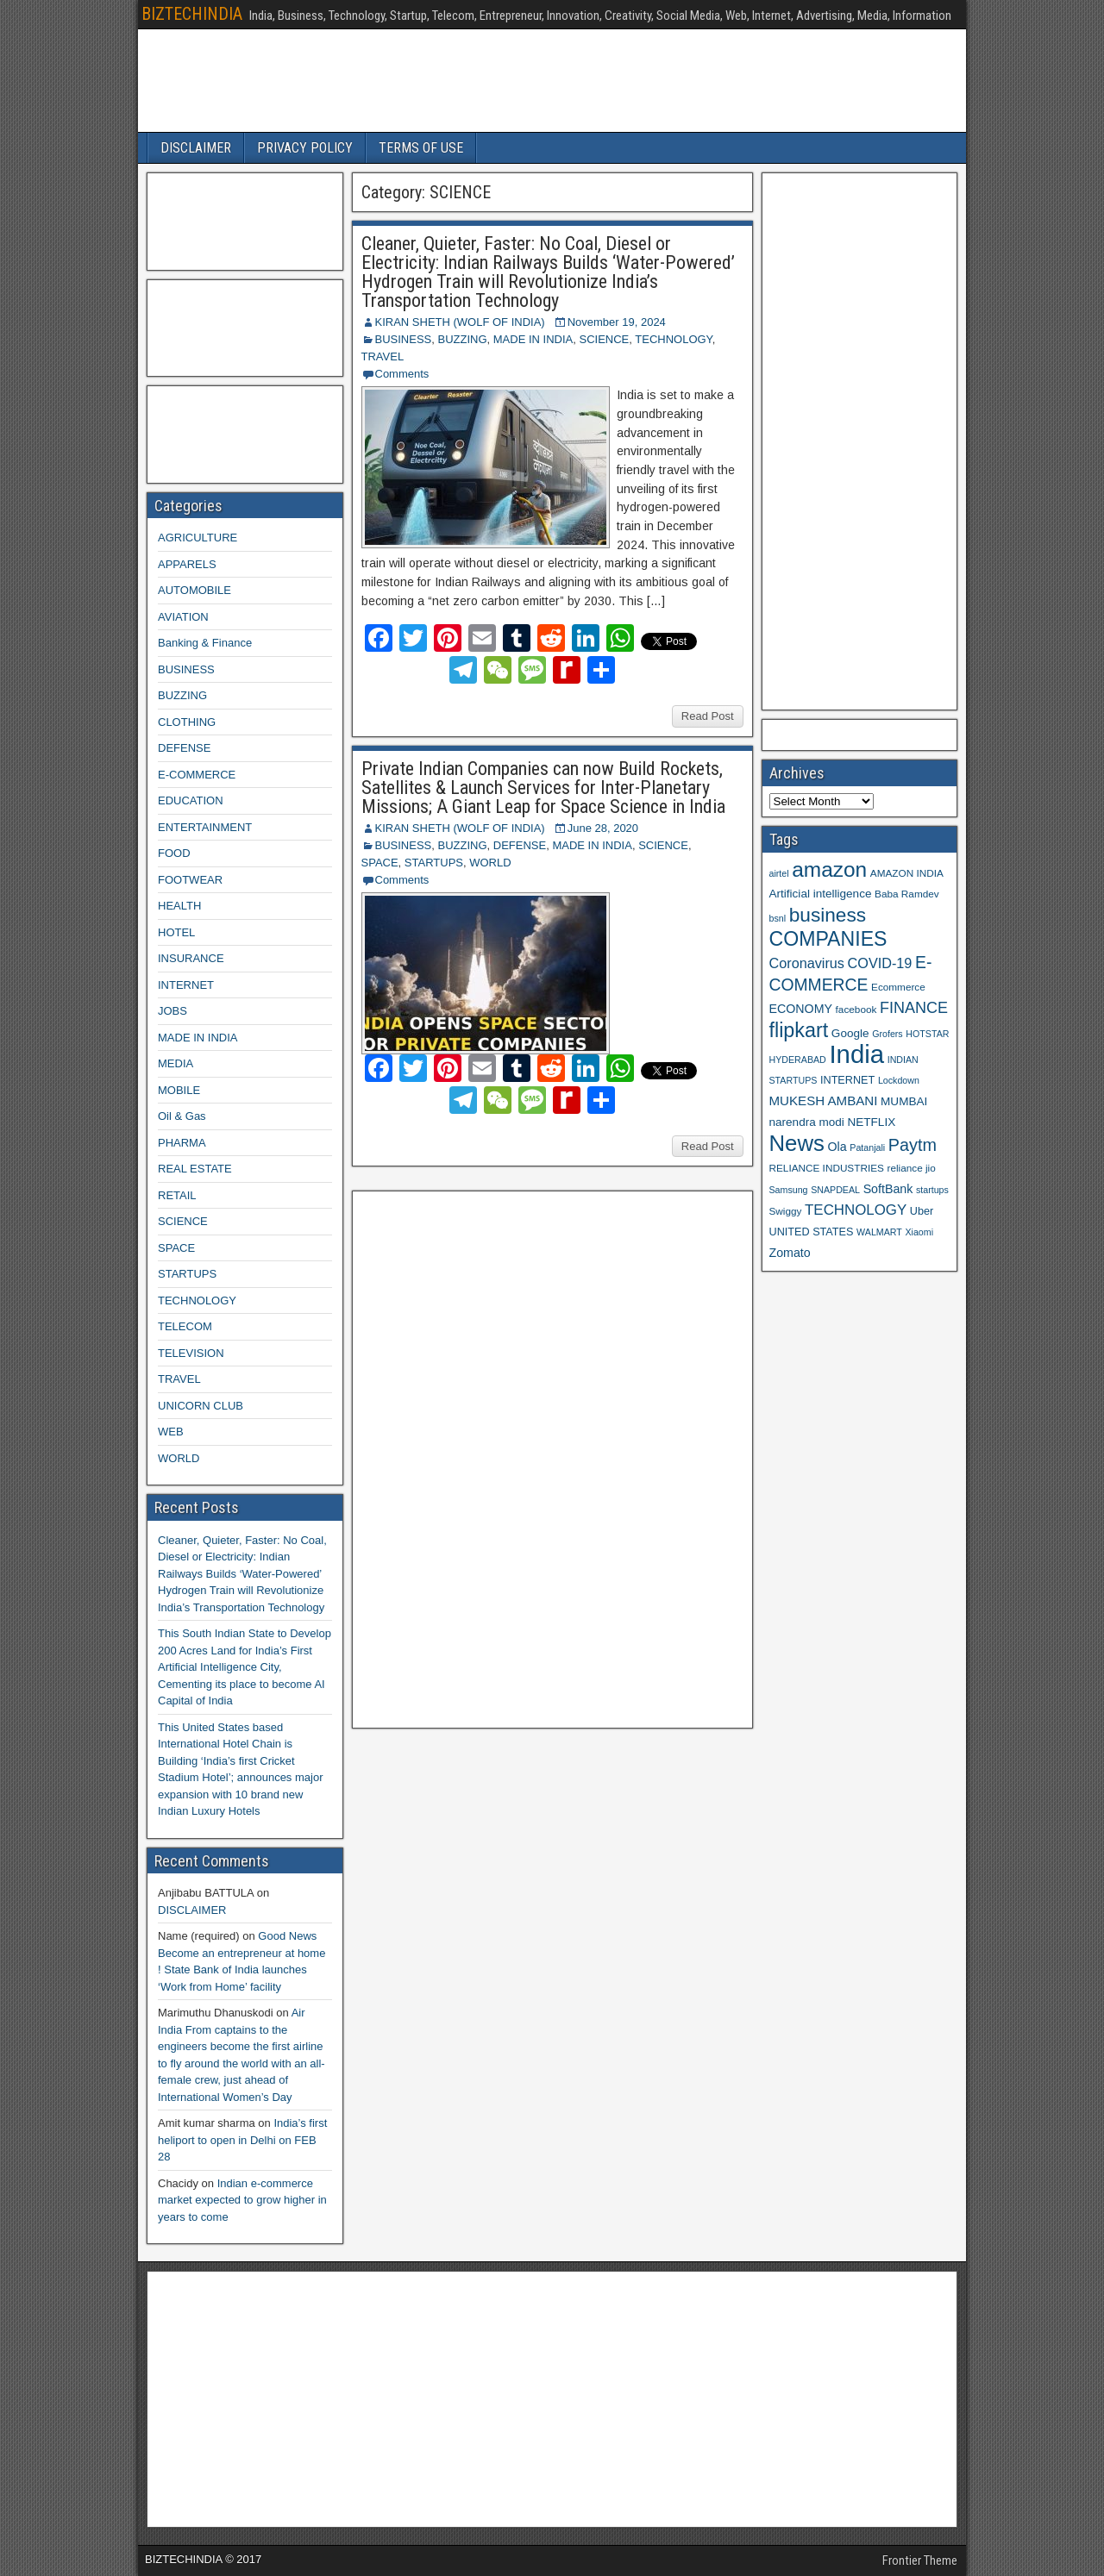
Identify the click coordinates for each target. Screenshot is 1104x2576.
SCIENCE (604, 339)
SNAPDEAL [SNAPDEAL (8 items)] (835, 1190)
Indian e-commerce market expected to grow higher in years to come (242, 2200)
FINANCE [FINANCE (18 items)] (914, 1007)
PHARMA (182, 1142)
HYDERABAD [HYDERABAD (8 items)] (797, 1059)
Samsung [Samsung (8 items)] (788, 1190)
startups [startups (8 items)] (932, 1190)
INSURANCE (191, 958)
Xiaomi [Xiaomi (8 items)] (919, 1232)
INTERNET (186, 985)
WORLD (490, 862)
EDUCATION (190, 800)
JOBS (172, 1010)
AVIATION (183, 616)
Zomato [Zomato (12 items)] (790, 1253)
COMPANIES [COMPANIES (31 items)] (828, 939)
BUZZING (461, 339)
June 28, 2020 (603, 828)
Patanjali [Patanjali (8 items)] (867, 1147)
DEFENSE (519, 845)
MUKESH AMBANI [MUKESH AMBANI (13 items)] (823, 1100)
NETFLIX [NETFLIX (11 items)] (871, 1122)
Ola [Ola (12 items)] (837, 1147)
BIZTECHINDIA (191, 13)
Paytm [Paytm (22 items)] (912, 1144)
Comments (402, 373)
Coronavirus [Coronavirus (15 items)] (806, 963)
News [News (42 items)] (797, 1143)
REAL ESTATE (195, 1168)
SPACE (379, 862)
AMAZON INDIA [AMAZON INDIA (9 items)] (907, 872)
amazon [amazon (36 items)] (829, 869)
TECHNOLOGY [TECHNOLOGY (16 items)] (855, 1210)
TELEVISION (191, 1353)
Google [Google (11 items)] (850, 1033)
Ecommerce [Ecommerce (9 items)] (898, 986)
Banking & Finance (205, 642)
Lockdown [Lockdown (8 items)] (898, 1080)
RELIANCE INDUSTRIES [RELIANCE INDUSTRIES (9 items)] (826, 1167)
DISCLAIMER (195, 148)
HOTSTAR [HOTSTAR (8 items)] (927, 1034)
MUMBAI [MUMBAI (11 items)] (904, 1101)
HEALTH (179, 905)
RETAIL (177, 1195)
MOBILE (179, 1090)
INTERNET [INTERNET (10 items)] (847, 1080)
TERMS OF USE (421, 148)
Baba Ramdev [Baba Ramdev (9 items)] (907, 893)
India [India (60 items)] (856, 1054)
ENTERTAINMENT (205, 827)
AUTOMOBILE (194, 590)
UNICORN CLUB (200, 1405)
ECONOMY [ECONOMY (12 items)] (800, 1009)
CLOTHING (187, 722)
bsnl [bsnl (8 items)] (778, 918)
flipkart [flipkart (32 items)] (799, 1030)
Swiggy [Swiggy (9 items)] (785, 1210)
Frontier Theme (919, 2560)
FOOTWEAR (190, 879)
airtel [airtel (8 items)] (779, 873)
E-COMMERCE (196, 774)
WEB (171, 1431)
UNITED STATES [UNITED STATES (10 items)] (811, 1232)
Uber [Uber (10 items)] (921, 1211)
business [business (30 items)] (827, 914)
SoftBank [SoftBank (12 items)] (888, 1189)
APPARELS (187, 564)
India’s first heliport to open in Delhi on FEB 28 (242, 2139)
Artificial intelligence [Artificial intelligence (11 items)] (820, 893)
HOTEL (176, 932)
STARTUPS (434, 862)
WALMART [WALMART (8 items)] (879, 1232)
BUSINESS (403, 339)
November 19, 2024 (617, 322)
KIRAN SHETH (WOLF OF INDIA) (460, 322)
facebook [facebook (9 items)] (856, 1009)
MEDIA (175, 1063)
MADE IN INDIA (533, 339)
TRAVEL (383, 356)
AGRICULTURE (197, 537)
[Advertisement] (489, 1457)
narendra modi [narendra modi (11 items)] (806, 1122)
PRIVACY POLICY (305, 148)
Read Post (707, 716)
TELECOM (185, 1326)
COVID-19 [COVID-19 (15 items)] (880, 963)
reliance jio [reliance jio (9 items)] (912, 1167)
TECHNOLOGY (673, 339)
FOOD (174, 853)
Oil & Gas (182, 1116)
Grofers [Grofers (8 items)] (887, 1034)
